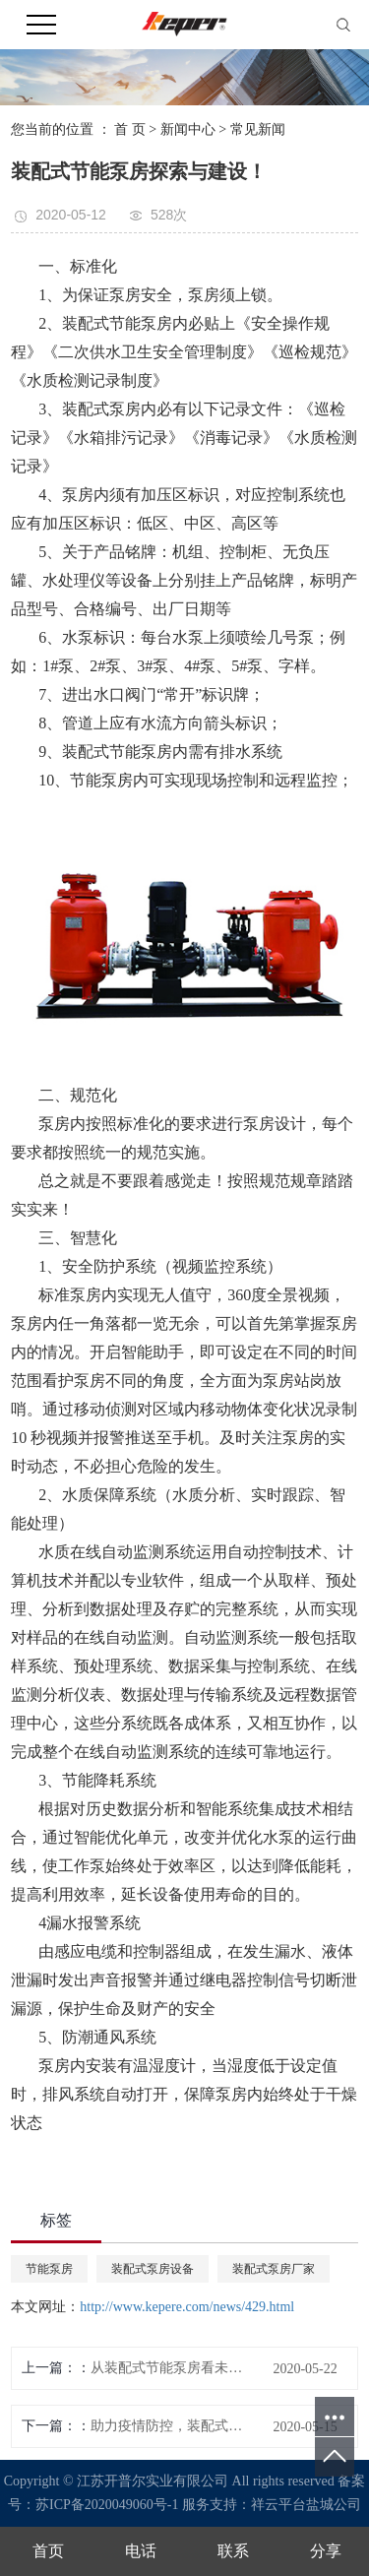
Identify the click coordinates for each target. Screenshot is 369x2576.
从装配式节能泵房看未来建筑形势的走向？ (172, 2367)
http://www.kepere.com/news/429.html (187, 2306)
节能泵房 (49, 2269)
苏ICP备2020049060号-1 (106, 2504)
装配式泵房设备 (152, 2269)
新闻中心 (187, 129)
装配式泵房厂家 (273, 2269)
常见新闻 (257, 129)
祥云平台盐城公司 (306, 2504)
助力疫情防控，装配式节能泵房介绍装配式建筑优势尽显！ (172, 2426)
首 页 (130, 129)
